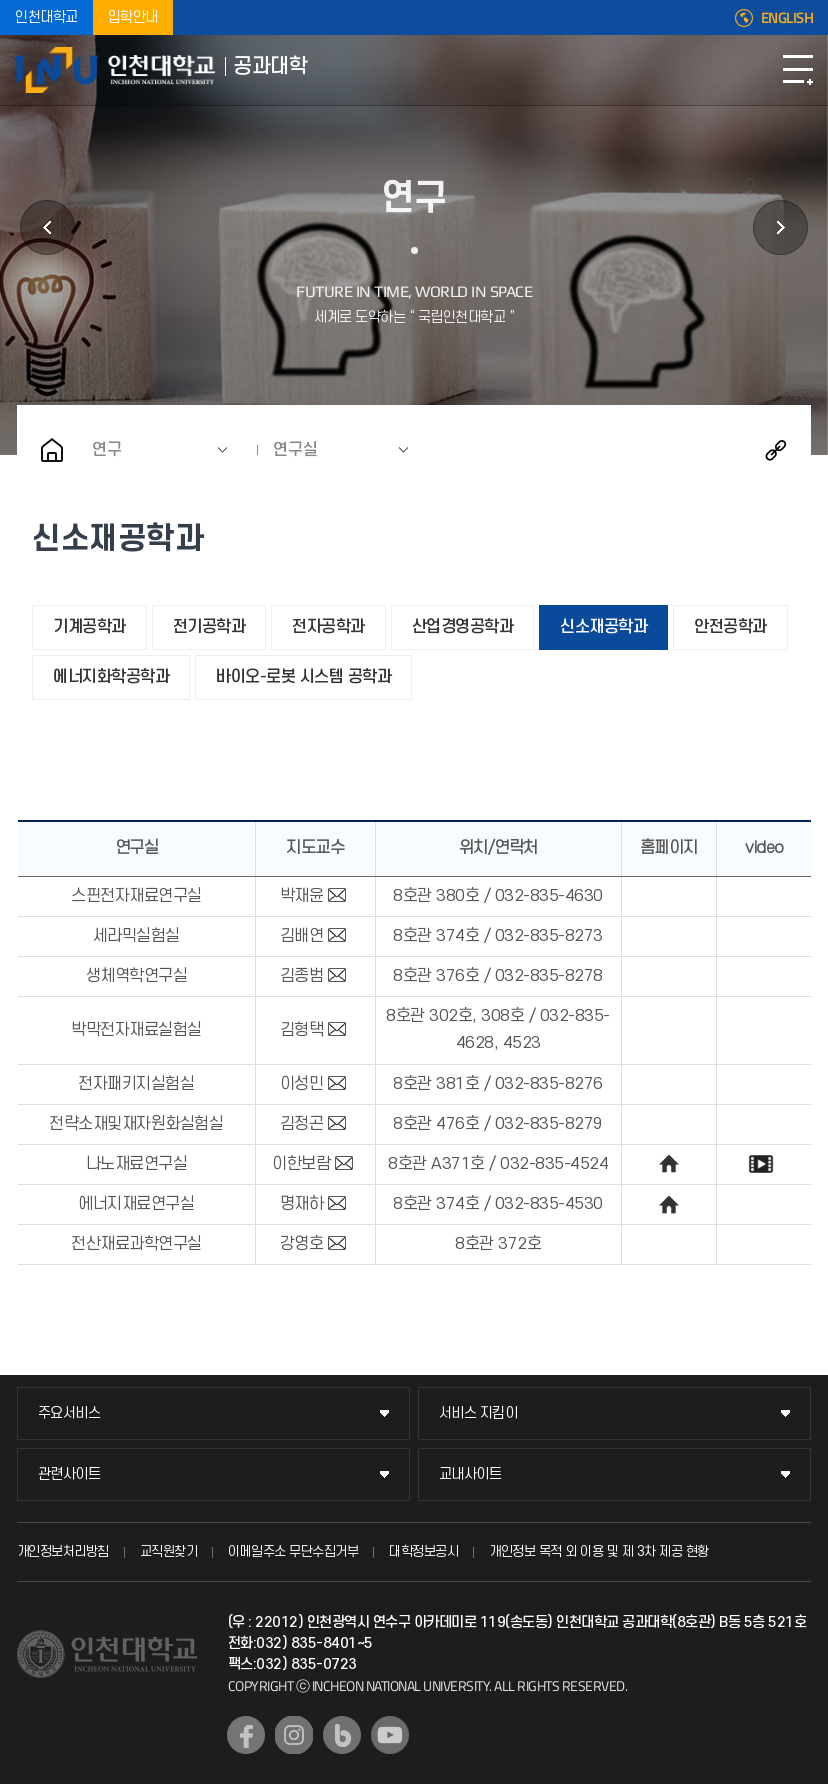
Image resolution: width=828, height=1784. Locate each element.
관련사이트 (69, 1474)
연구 (107, 450)
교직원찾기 (169, 1551)
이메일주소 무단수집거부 (293, 1551)
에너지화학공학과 (111, 677)
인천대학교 (46, 17)
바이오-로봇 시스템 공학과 (303, 677)
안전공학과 (730, 627)
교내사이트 (470, 1474)
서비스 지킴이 (478, 1413)
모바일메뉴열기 (798, 70)
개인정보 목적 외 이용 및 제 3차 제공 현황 (599, 1551)
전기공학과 (209, 627)
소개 (47, 227)
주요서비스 (69, 1413)
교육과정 (780, 227)
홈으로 (52, 450)
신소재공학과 (603, 627)
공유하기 (776, 450)
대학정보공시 (423, 1551)
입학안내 (133, 17)
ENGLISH (787, 18)
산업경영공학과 (463, 627)
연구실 (295, 450)
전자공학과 (328, 627)
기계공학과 (89, 627)
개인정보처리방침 (63, 1551)
